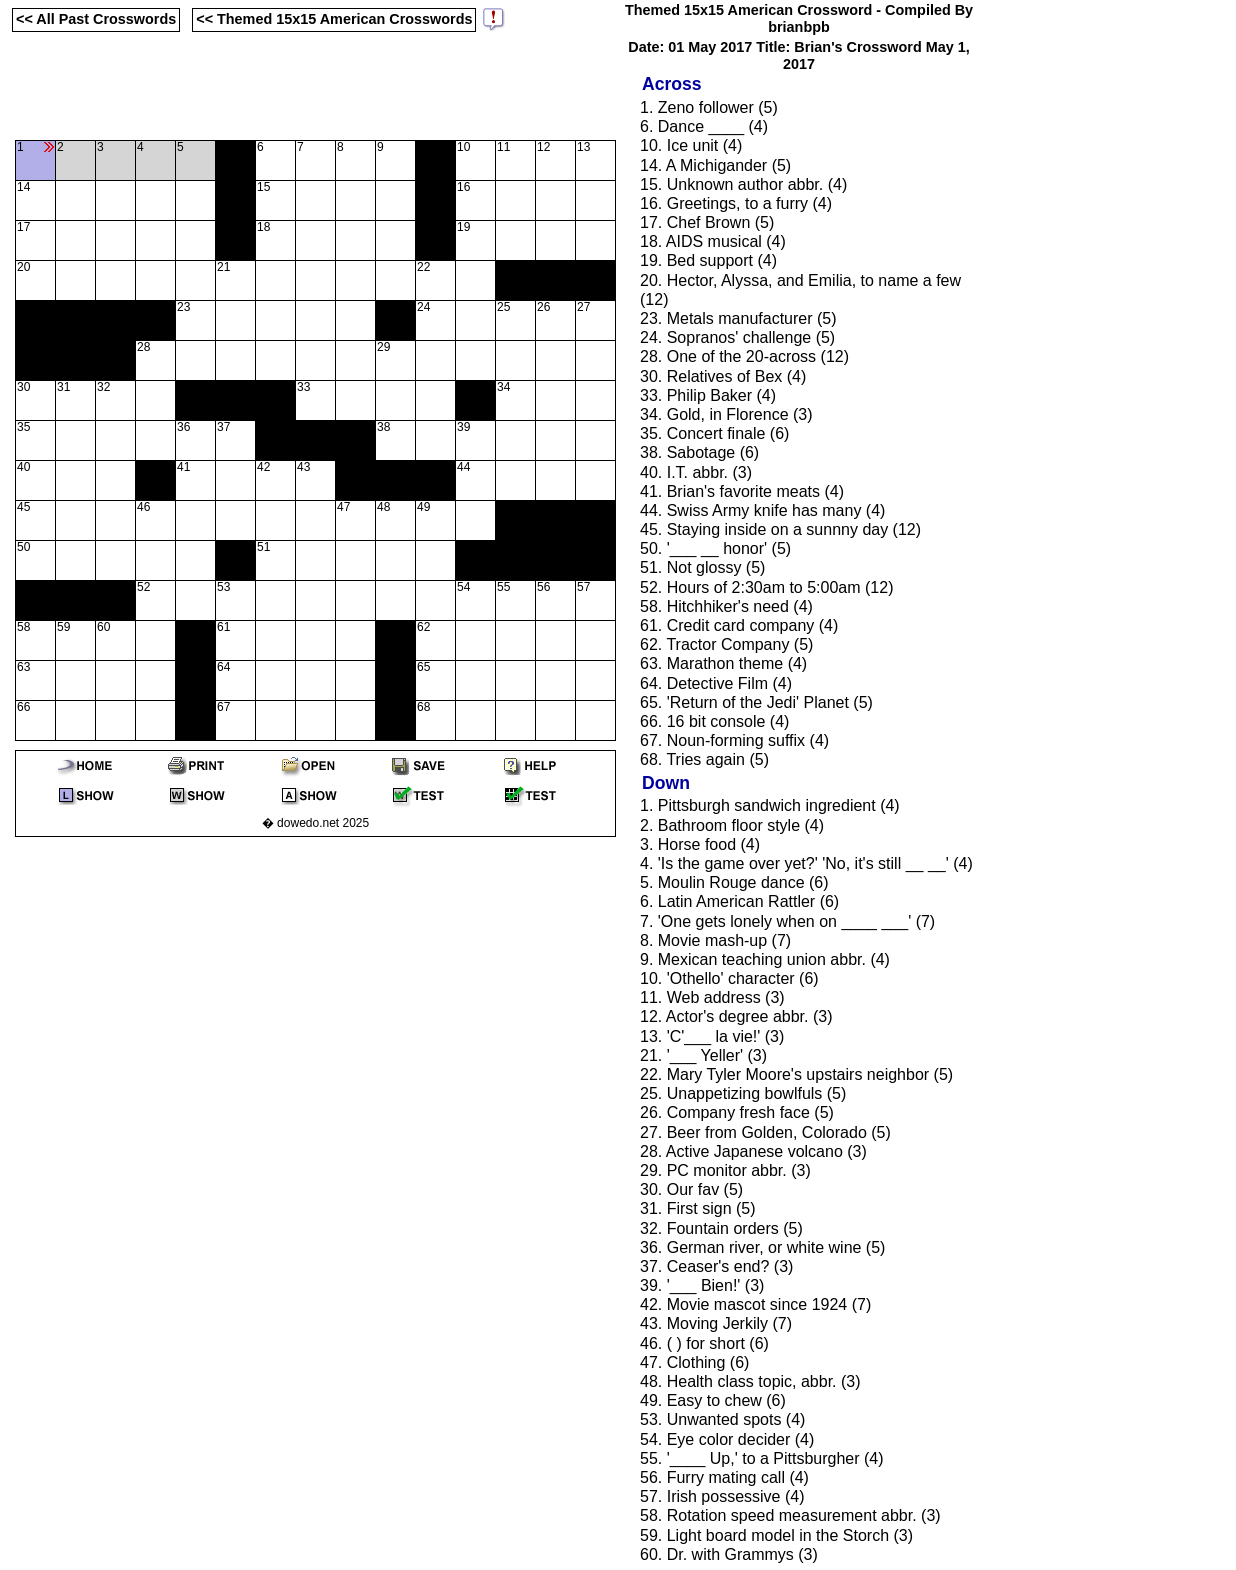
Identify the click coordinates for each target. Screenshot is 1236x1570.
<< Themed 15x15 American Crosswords (334, 19)
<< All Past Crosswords (96, 19)
